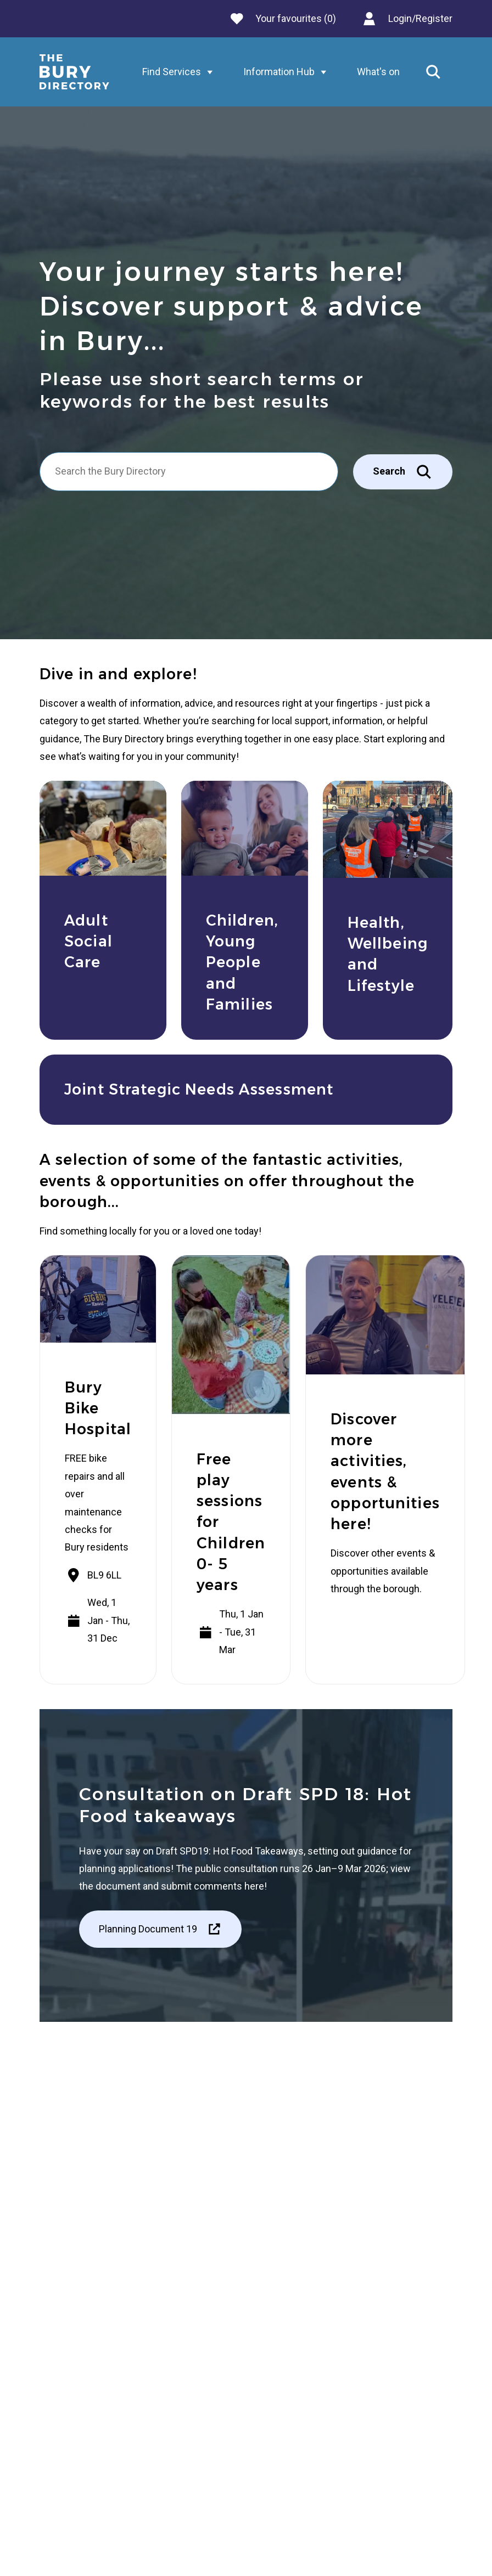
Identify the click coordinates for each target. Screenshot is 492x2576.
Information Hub (287, 72)
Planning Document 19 (160, 1928)
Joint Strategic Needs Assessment (198, 1089)
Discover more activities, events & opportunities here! (385, 1471)
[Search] (189, 471)
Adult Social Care (88, 941)
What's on (378, 71)
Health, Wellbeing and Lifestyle (388, 954)
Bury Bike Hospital (98, 1408)
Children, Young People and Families (242, 962)
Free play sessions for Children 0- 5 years (231, 1522)
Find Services (180, 72)
